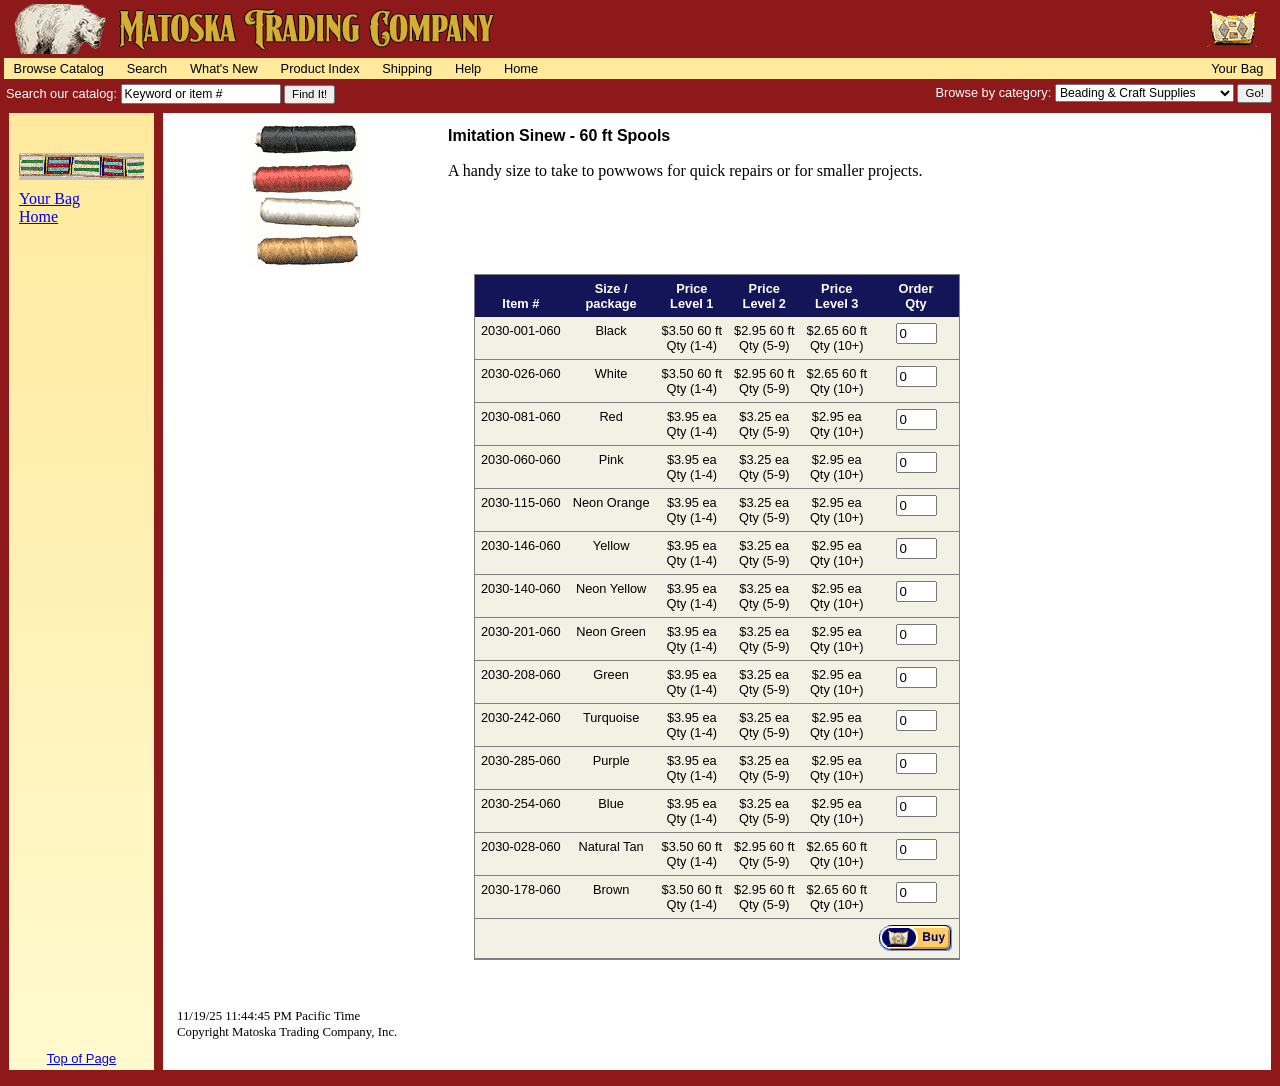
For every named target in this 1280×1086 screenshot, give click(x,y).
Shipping (407, 68)
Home (521, 68)
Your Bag (1237, 68)
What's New (224, 68)
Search (147, 68)
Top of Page (81, 1058)
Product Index (320, 68)
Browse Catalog (59, 68)
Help (468, 68)
